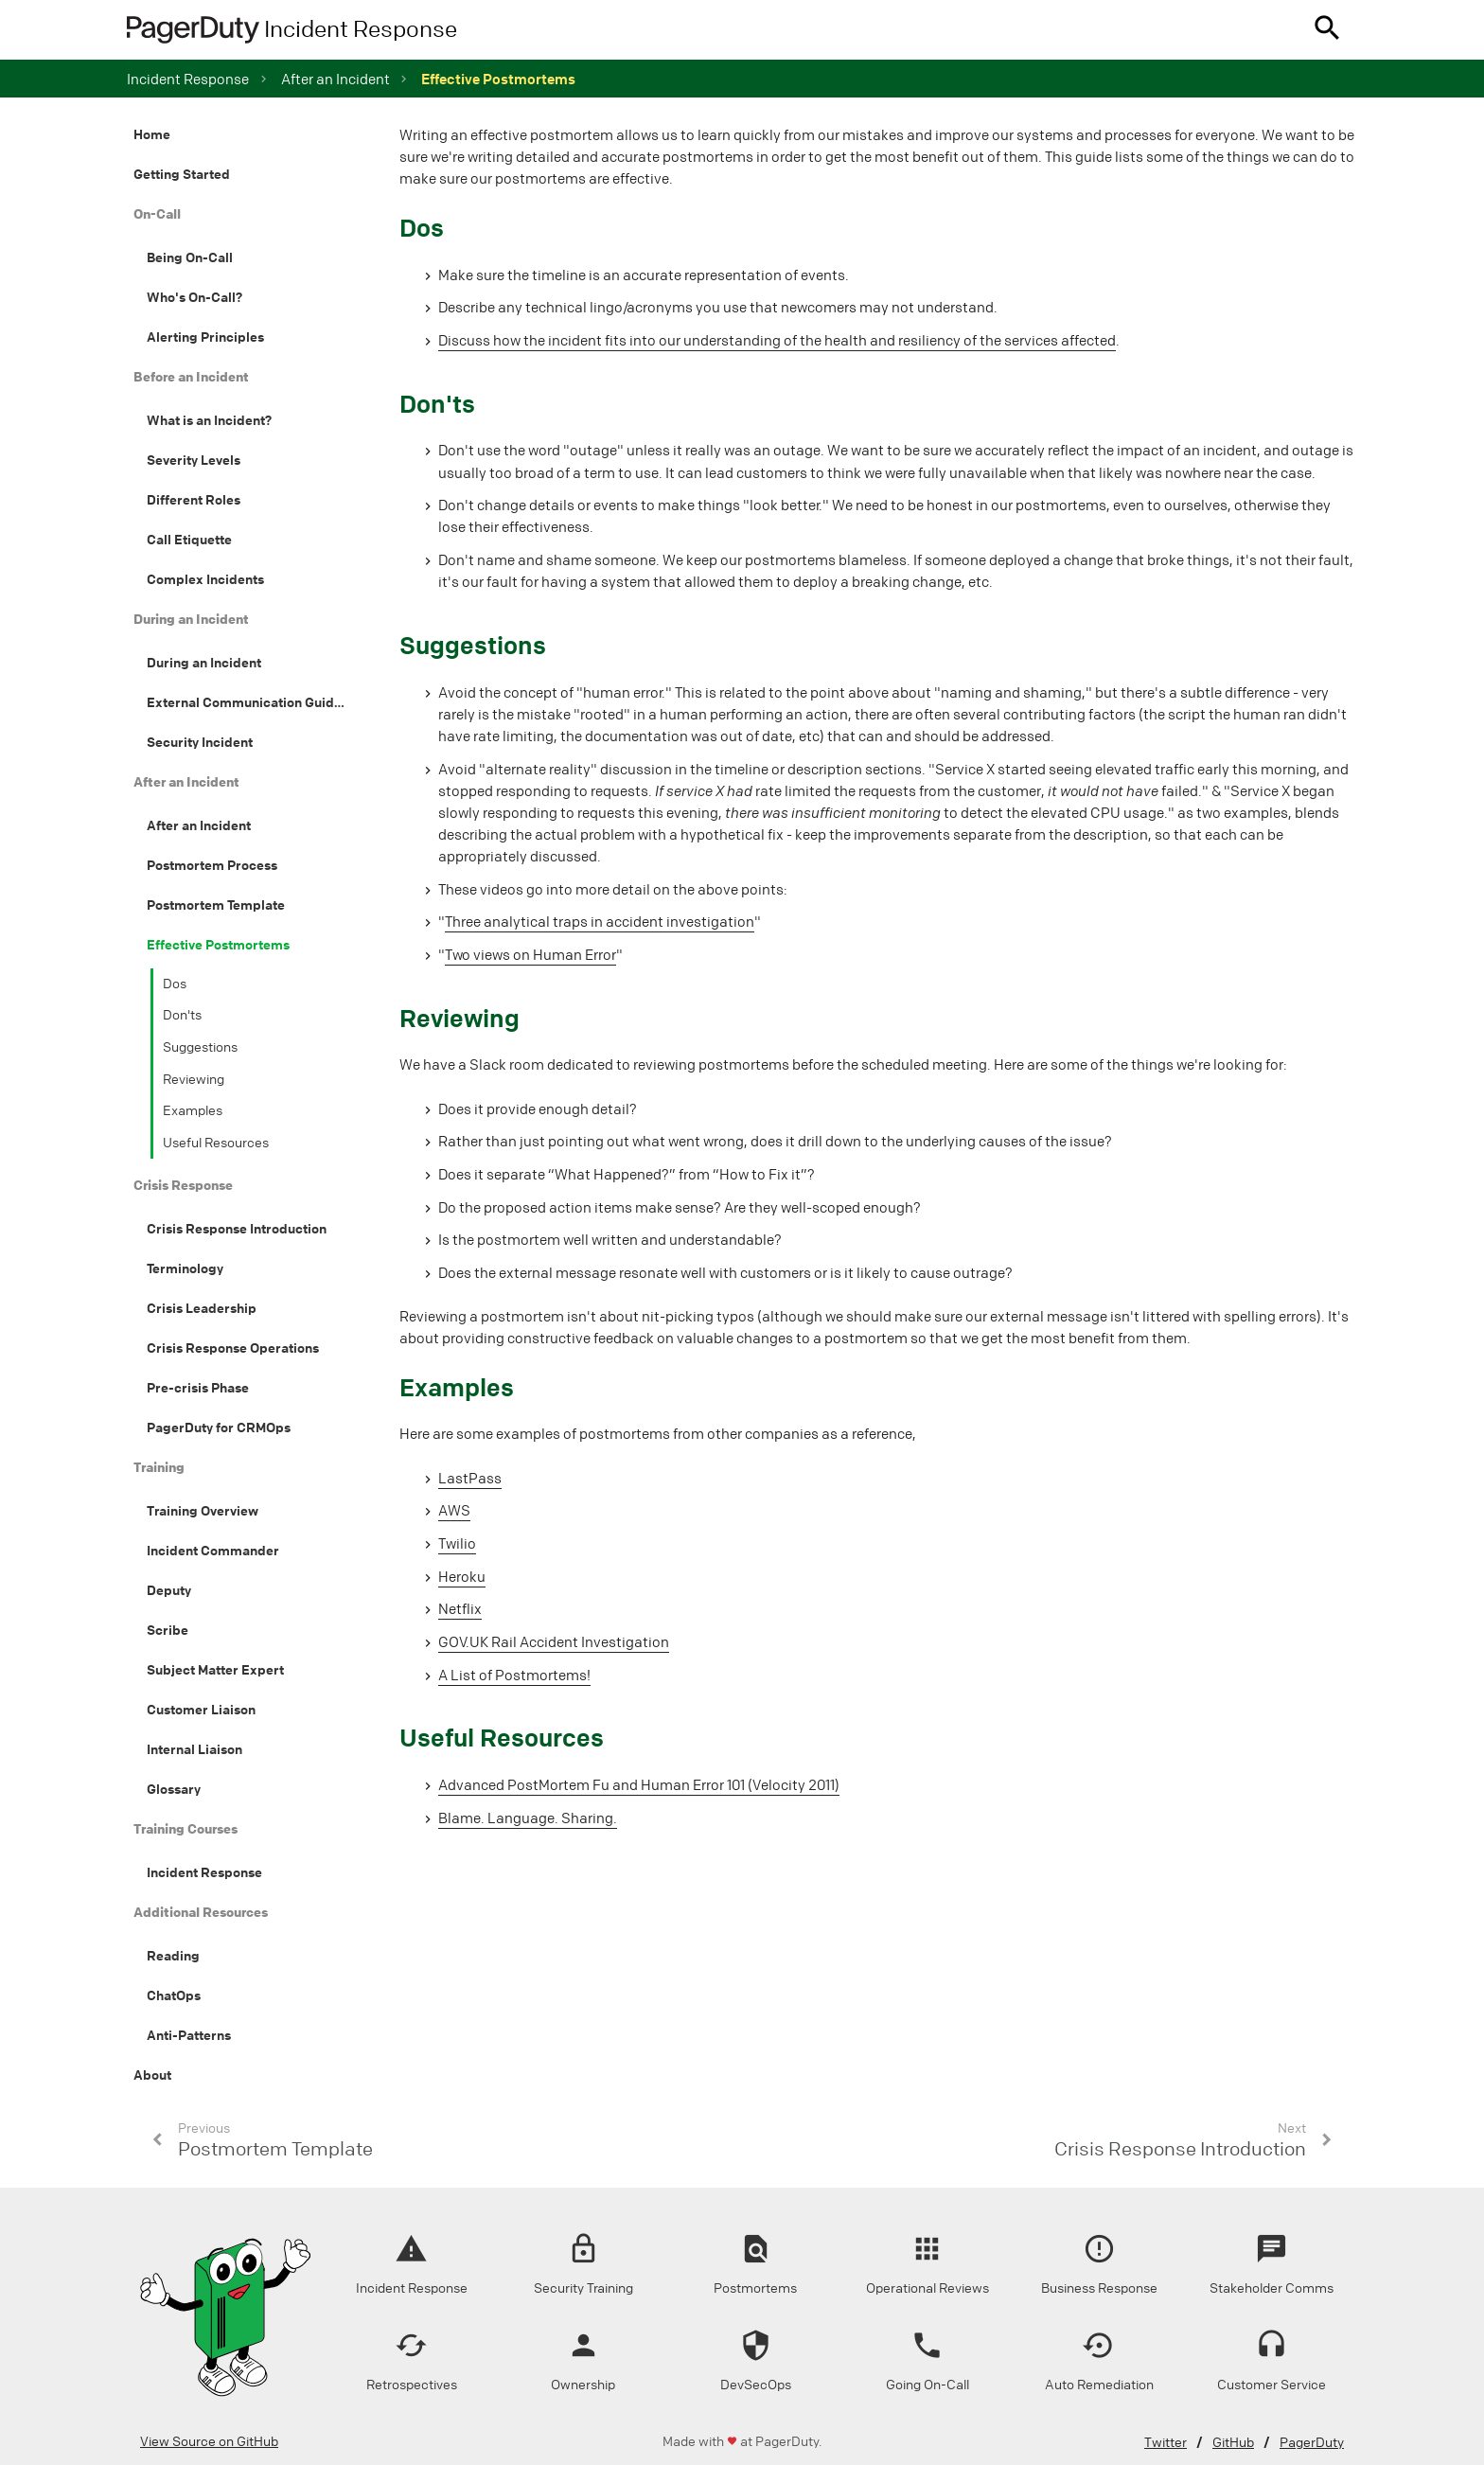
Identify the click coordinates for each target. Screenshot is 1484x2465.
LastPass (470, 1478)
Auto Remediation (1099, 2385)
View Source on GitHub (209, 2442)
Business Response (1099, 2288)
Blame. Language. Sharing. (527, 1818)
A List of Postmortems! (514, 1675)
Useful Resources (216, 1143)
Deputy (169, 1590)
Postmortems (755, 2288)
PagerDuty (1312, 2443)
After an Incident (199, 825)
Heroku (462, 1577)
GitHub (1233, 2443)
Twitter (1165, 2443)
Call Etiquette (189, 539)
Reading (173, 1955)
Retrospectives (411, 2385)
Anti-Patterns (189, 2035)
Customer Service (1271, 2385)
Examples (192, 1111)
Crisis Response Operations (233, 1348)
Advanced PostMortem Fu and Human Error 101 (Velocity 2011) (638, 1785)
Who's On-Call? (194, 297)
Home (151, 134)
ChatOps (174, 1995)
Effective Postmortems (218, 944)
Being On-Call (190, 257)
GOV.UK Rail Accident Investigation (553, 1642)
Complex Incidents (205, 579)
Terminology (185, 1268)
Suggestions (200, 1047)
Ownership (583, 2385)
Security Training (583, 2288)
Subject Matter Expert (215, 1669)
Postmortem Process (212, 865)
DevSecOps (755, 2385)
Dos (174, 984)
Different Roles (193, 499)
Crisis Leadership (201, 1308)
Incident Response (188, 79)
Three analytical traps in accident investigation (599, 922)
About (152, 2075)
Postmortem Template (216, 905)
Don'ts (182, 1015)
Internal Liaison (194, 1749)
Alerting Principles (205, 337)
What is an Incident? (209, 420)
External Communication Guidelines (258, 702)
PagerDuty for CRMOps (219, 1427)
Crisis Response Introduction (237, 1228)
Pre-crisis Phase (198, 1387)
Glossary (174, 1789)
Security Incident (200, 742)
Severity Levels (193, 460)
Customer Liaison (201, 1709)
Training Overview (202, 1510)
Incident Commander (213, 1550)
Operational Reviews (927, 2288)
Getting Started (181, 174)
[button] (1327, 30)
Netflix (460, 1609)
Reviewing (193, 1080)
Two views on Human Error (530, 955)
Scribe (167, 1630)
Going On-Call (927, 2385)
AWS (454, 1510)
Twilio (457, 1543)
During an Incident (204, 662)
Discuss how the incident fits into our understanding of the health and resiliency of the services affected (777, 340)
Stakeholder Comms (1272, 2288)
